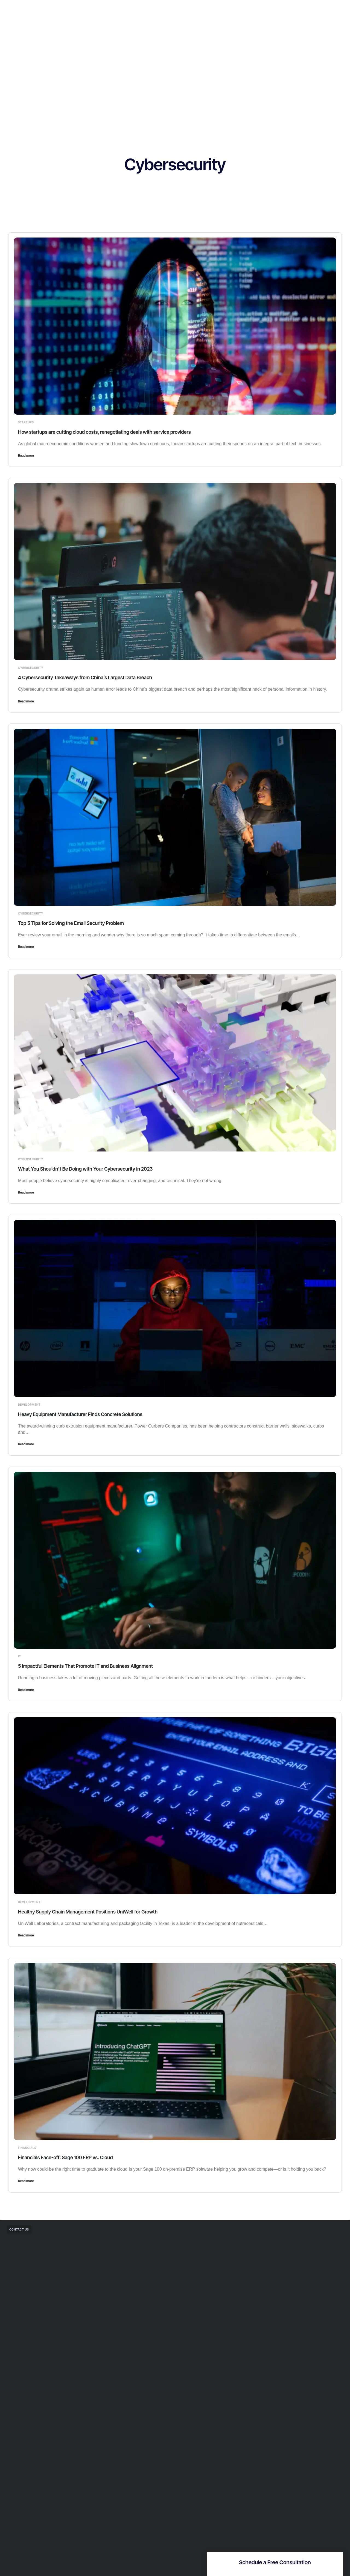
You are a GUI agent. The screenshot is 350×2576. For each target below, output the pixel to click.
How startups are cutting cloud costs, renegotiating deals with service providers (116, 432)
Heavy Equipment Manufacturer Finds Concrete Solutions (88, 1414)
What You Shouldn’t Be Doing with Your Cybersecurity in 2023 (94, 1168)
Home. (114, 9)
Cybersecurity (30, 667)
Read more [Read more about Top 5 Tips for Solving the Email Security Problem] (26, 947)
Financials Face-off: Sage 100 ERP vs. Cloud (71, 2157)
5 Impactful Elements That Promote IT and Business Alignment (94, 1666)
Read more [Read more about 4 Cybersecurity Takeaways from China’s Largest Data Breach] (26, 701)
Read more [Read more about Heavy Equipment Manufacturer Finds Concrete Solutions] (26, 1444)
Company (165, 9)
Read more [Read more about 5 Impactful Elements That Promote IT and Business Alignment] (26, 1690)
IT (19, 1656)
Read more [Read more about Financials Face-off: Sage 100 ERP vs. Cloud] (26, 2181)
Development (29, 1404)
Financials (27, 2147)
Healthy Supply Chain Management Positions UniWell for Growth (97, 1911)
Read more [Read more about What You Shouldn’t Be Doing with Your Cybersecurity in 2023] (26, 1192)
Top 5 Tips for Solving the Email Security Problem (78, 923)
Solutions (138, 9)
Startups (26, 422)
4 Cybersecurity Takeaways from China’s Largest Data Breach (94, 677)
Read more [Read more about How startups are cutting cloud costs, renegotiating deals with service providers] (26, 455)
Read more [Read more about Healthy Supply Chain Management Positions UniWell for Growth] (26, 1935)
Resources (193, 9)
